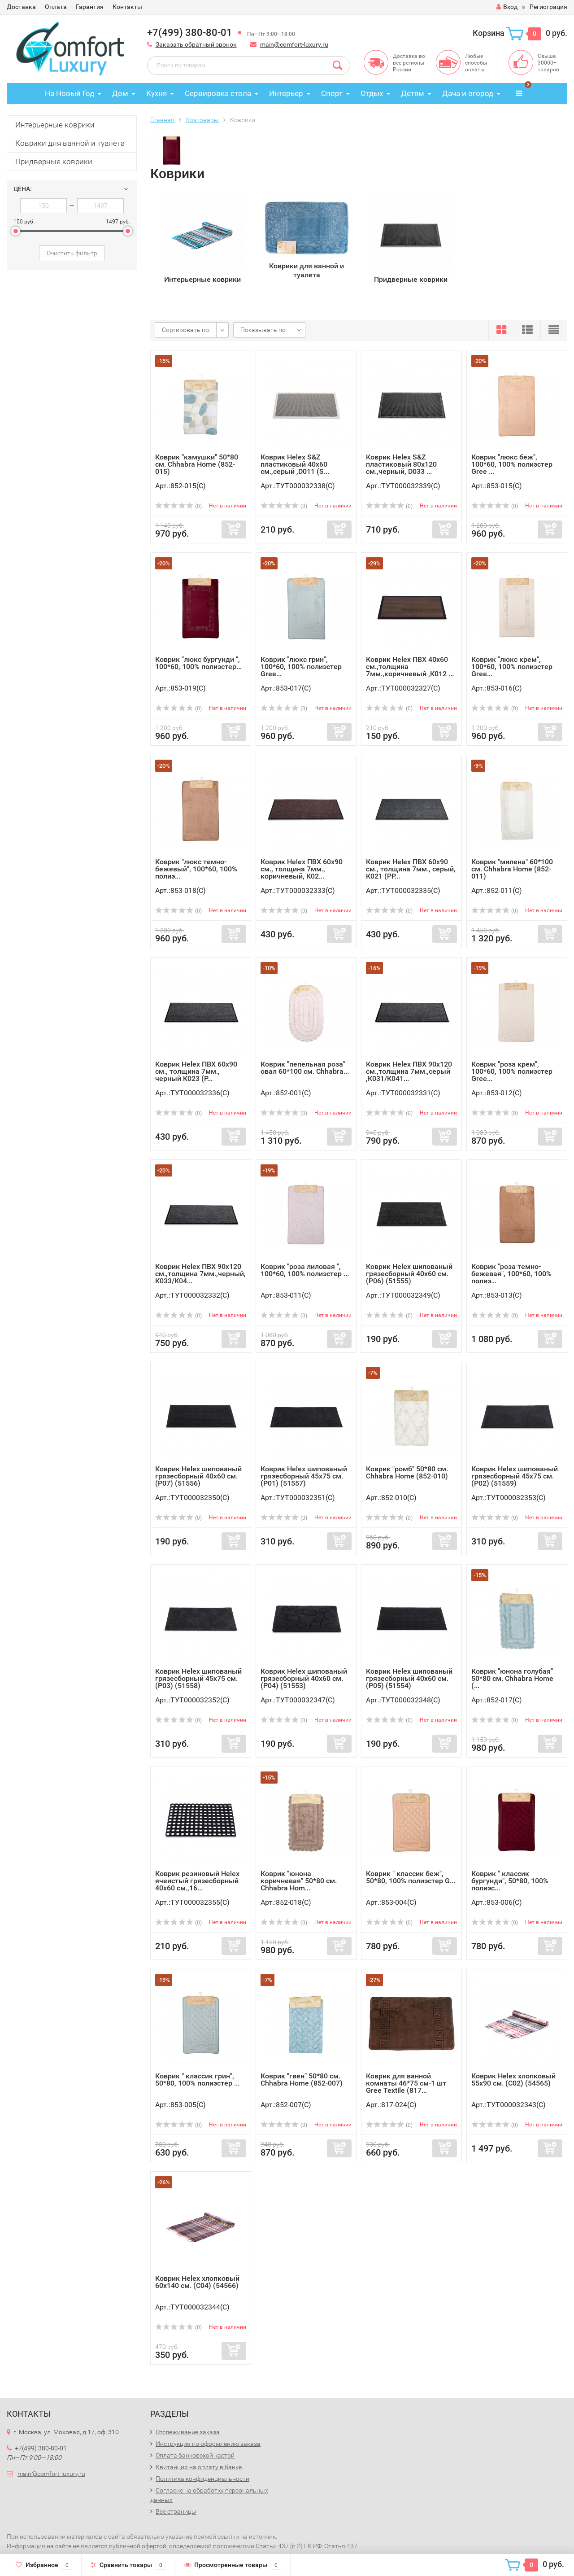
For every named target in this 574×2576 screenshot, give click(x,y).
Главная (162, 119)
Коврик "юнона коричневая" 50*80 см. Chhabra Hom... (299, 1880)
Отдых (372, 93)
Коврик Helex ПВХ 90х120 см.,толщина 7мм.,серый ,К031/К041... (409, 1071)
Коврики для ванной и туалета (70, 143)
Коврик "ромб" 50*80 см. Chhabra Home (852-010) (407, 1472)
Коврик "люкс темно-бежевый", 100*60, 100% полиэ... (196, 868)
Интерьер (286, 93)
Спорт (332, 93)
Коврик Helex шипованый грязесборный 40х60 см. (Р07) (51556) (198, 1476)
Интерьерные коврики (55, 124)
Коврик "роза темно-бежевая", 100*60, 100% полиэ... (511, 1273)
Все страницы (176, 2511)
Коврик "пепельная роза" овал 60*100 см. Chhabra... (305, 1068)
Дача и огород (467, 93)
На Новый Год (69, 93)
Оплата (56, 6)
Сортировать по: (186, 329)
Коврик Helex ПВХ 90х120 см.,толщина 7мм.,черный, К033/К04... (200, 1273)
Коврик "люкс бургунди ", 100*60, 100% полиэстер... (198, 663)
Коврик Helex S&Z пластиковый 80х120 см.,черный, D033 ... (401, 464)
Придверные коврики (53, 161)
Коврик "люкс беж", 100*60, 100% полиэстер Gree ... (511, 464)
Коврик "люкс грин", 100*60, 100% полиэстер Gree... (301, 666)
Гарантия (90, 6)
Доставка (21, 6)
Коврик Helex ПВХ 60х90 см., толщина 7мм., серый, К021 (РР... (411, 868)
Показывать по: (263, 329)
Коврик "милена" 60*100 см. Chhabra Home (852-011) (512, 868)
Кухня (156, 93)
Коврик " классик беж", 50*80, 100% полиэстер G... (410, 1877)
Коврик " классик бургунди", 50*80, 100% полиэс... (509, 1880)
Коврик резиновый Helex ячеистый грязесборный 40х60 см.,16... (197, 1880)
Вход (506, 6)
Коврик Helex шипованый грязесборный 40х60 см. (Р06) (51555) (409, 1273)
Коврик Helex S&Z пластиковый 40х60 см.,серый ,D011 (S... (295, 464)
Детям (412, 93)
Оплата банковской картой (195, 2455)
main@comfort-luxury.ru (294, 44)
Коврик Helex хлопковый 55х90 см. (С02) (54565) (513, 2079)
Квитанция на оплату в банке (199, 2467)
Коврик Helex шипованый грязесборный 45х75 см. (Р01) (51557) (304, 1476)
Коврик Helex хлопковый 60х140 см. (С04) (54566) (197, 2282)
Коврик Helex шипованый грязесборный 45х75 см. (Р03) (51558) (198, 1678)
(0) (178, 506)
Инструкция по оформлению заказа (208, 2443)
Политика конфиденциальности (202, 2478)
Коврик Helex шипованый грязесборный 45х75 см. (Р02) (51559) (514, 1476)
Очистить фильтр (72, 253)
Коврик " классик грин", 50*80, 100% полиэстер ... (197, 2079)
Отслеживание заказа (188, 2432)
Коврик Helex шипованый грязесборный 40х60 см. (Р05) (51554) (409, 1678)
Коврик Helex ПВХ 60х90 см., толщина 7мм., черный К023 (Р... (196, 1071)
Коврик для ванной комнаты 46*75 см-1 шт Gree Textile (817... (406, 2083)
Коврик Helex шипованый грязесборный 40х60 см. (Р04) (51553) (304, 1678)
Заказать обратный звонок (196, 44)
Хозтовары (202, 119)
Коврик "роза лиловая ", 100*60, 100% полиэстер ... (305, 1270)
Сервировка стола (218, 93)
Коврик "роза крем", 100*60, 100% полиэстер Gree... (511, 1071)
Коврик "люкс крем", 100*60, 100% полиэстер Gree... (511, 666)
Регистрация (548, 6)
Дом (120, 93)
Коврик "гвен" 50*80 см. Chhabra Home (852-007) (302, 2079)
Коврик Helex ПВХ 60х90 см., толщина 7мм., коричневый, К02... (302, 868)
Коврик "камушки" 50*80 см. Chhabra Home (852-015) (196, 464)
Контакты (127, 6)
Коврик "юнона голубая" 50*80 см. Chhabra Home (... (512, 1678)
